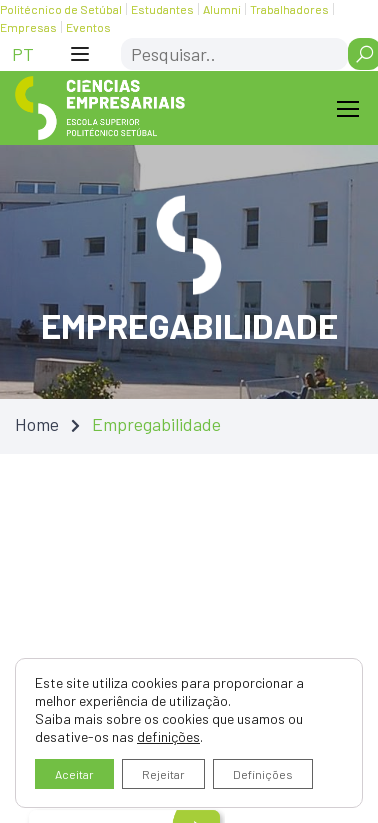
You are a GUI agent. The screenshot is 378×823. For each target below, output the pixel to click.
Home (37, 424)
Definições (263, 774)
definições (168, 736)
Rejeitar (163, 774)
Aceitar (74, 774)
